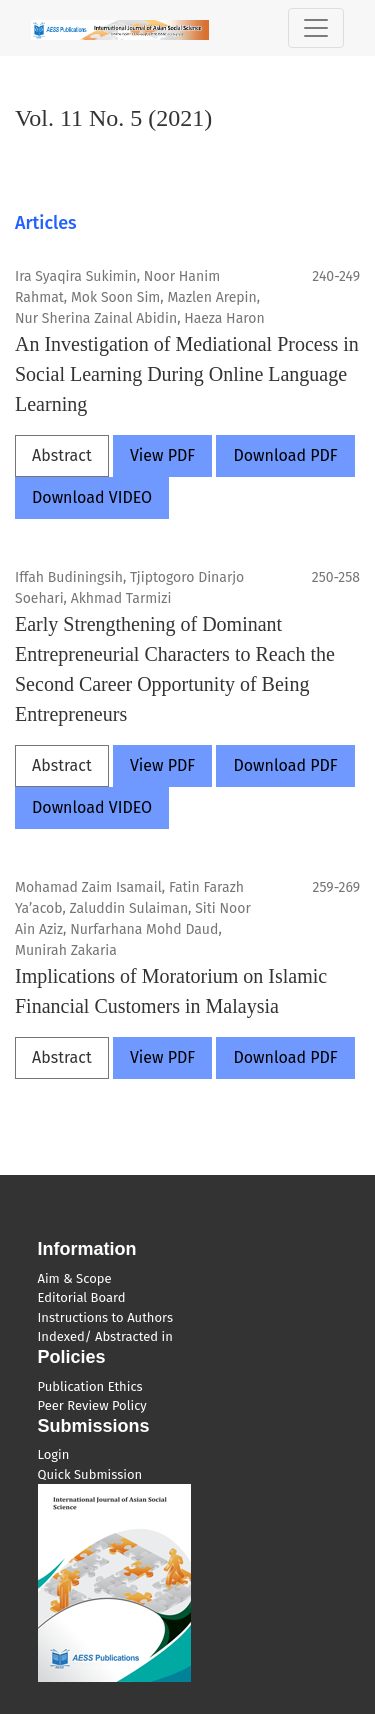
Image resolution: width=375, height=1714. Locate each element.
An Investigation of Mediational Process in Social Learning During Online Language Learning (187, 374)
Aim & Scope (75, 1278)
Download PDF (285, 455)
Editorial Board (82, 1297)
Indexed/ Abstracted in (105, 1336)
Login (54, 1454)
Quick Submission (90, 1474)
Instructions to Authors (105, 1317)
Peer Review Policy (92, 1405)
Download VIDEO (92, 497)
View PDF (162, 455)
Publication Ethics (90, 1386)
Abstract (62, 455)
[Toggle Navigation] (316, 28)
